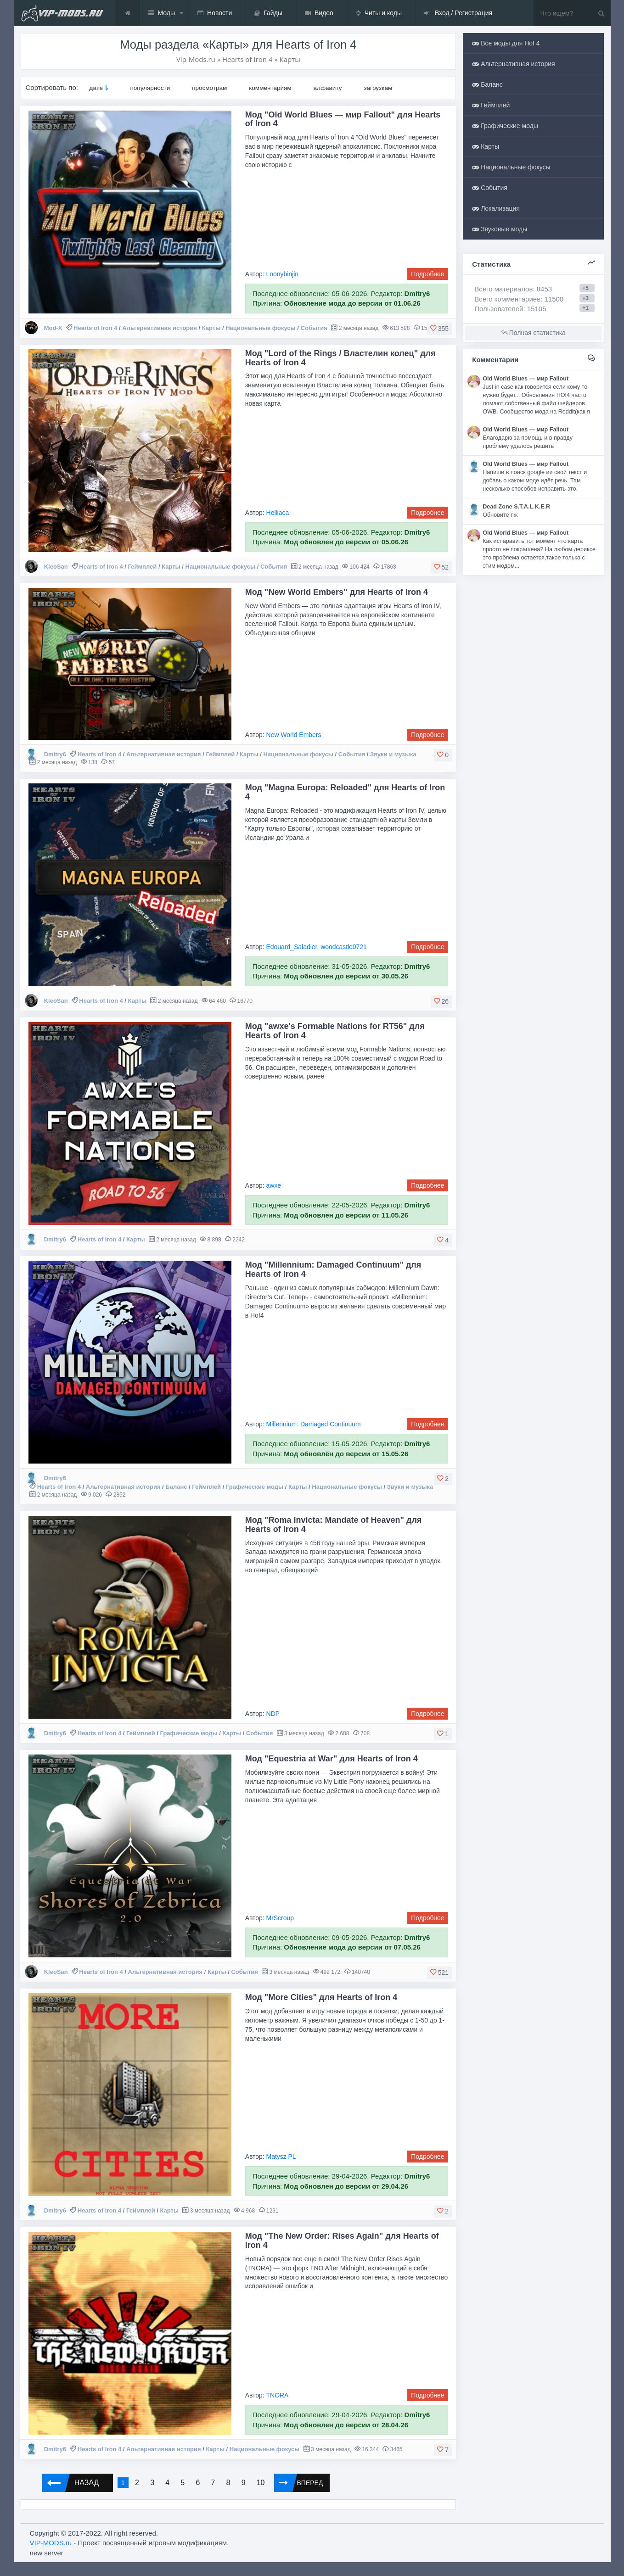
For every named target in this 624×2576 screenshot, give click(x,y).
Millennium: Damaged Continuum (313, 1424)
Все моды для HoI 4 (506, 43)
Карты (211, 327)
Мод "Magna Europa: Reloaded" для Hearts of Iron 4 (345, 792)
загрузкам (378, 87)
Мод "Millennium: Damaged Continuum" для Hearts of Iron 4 (333, 1269)
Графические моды (254, 1486)
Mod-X (53, 327)
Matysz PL (281, 2156)
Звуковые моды (499, 229)
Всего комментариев (507, 299)
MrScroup (280, 1918)
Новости (214, 13)
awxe (273, 1185)
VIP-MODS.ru (51, 2543)
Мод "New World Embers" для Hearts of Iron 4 (336, 592)
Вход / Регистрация (458, 13)
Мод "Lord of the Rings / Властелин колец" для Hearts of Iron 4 (340, 358)
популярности (150, 87)
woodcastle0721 (343, 946)
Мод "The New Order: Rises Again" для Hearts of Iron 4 (342, 2240)
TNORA (277, 2395)
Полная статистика (533, 332)
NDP (273, 1713)
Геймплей (142, 566)
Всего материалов (513, 289)
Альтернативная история (159, 327)
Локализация (496, 208)
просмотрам (209, 87)
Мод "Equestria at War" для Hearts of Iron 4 (331, 1758)
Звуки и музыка (393, 754)
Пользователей (498, 309)
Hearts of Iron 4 (95, 327)
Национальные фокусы (260, 327)
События (314, 327)
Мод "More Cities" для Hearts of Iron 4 (321, 1997)
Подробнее (427, 274)
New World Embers (293, 734)
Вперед (298, 2483)
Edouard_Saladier (291, 946)
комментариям (270, 87)
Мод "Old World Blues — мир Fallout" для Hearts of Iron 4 (343, 119)
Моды (161, 13)
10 (261, 2483)
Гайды (268, 13)
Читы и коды (379, 13)
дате (96, 87)
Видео (319, 13)
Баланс (176, 1486)
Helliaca (277, 512)
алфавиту (328, 87)
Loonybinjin (282, 274)
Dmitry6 (55, 754)
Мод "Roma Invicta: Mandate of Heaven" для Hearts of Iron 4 (333, 1524)
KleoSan (56, 566)
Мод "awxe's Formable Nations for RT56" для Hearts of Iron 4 (335, 1031)
